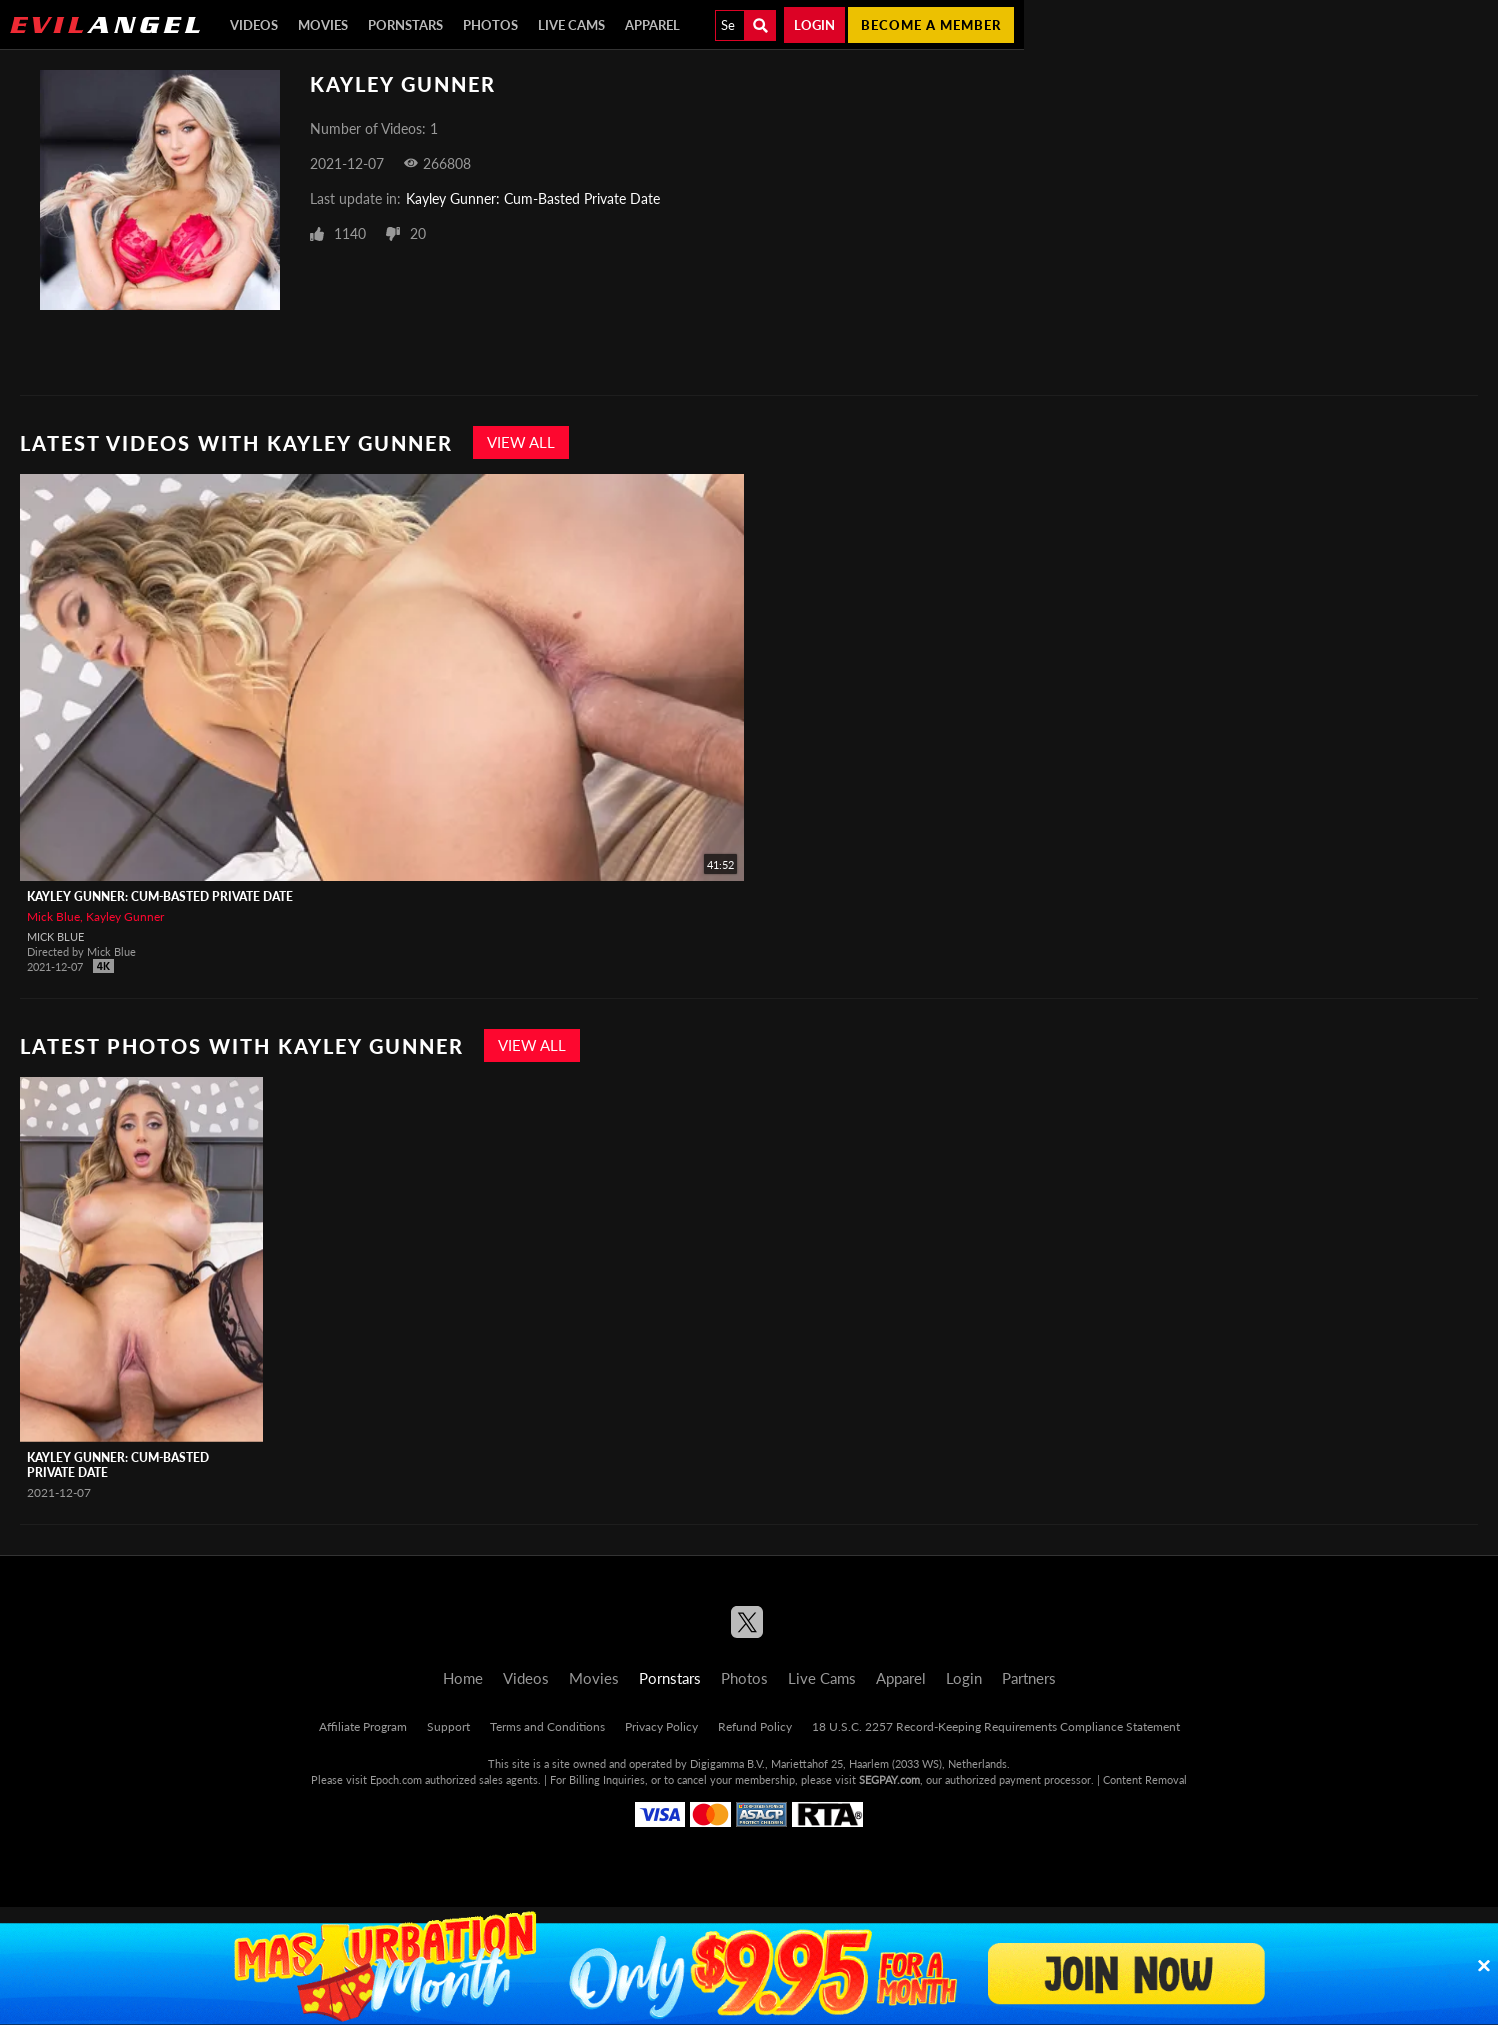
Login (814, 25)
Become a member (931, 25)
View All (521, 442)
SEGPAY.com (889, 1779)
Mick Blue (53, 916)
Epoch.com (396, 1779)
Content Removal (1145, 1779)
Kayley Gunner (125, 916)
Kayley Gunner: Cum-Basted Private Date (533, 198)
